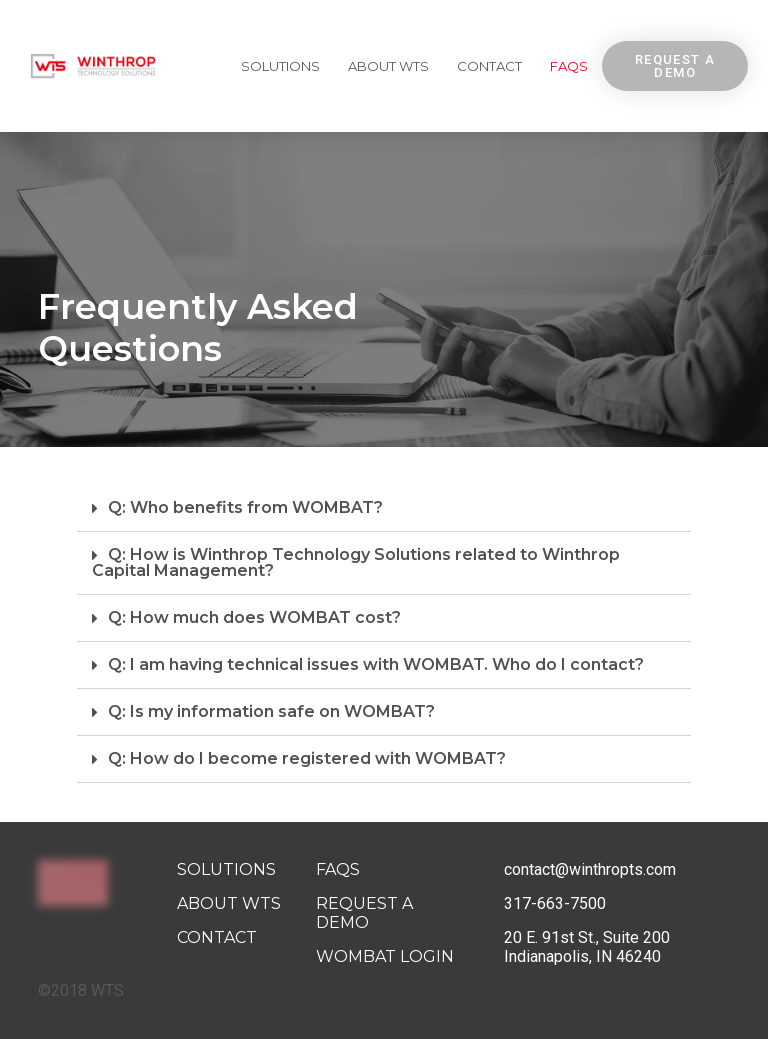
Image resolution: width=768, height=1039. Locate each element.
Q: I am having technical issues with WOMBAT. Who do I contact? (376, 664)
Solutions (280, 66)
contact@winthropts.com (590, 869)
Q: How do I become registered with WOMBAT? (307, 758)
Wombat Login (385, 956)
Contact (489, 66)
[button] (675, 66)
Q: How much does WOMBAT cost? (254, 617)
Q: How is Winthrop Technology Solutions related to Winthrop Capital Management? (356, 562)
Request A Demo (364, 913)
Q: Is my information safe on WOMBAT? (271, 711)
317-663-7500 (555, 903)
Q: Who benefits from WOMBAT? (245, 507)
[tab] (384, 508)
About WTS (388, 66)
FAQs (569, 66)
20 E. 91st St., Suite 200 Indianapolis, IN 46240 (587, 947)
